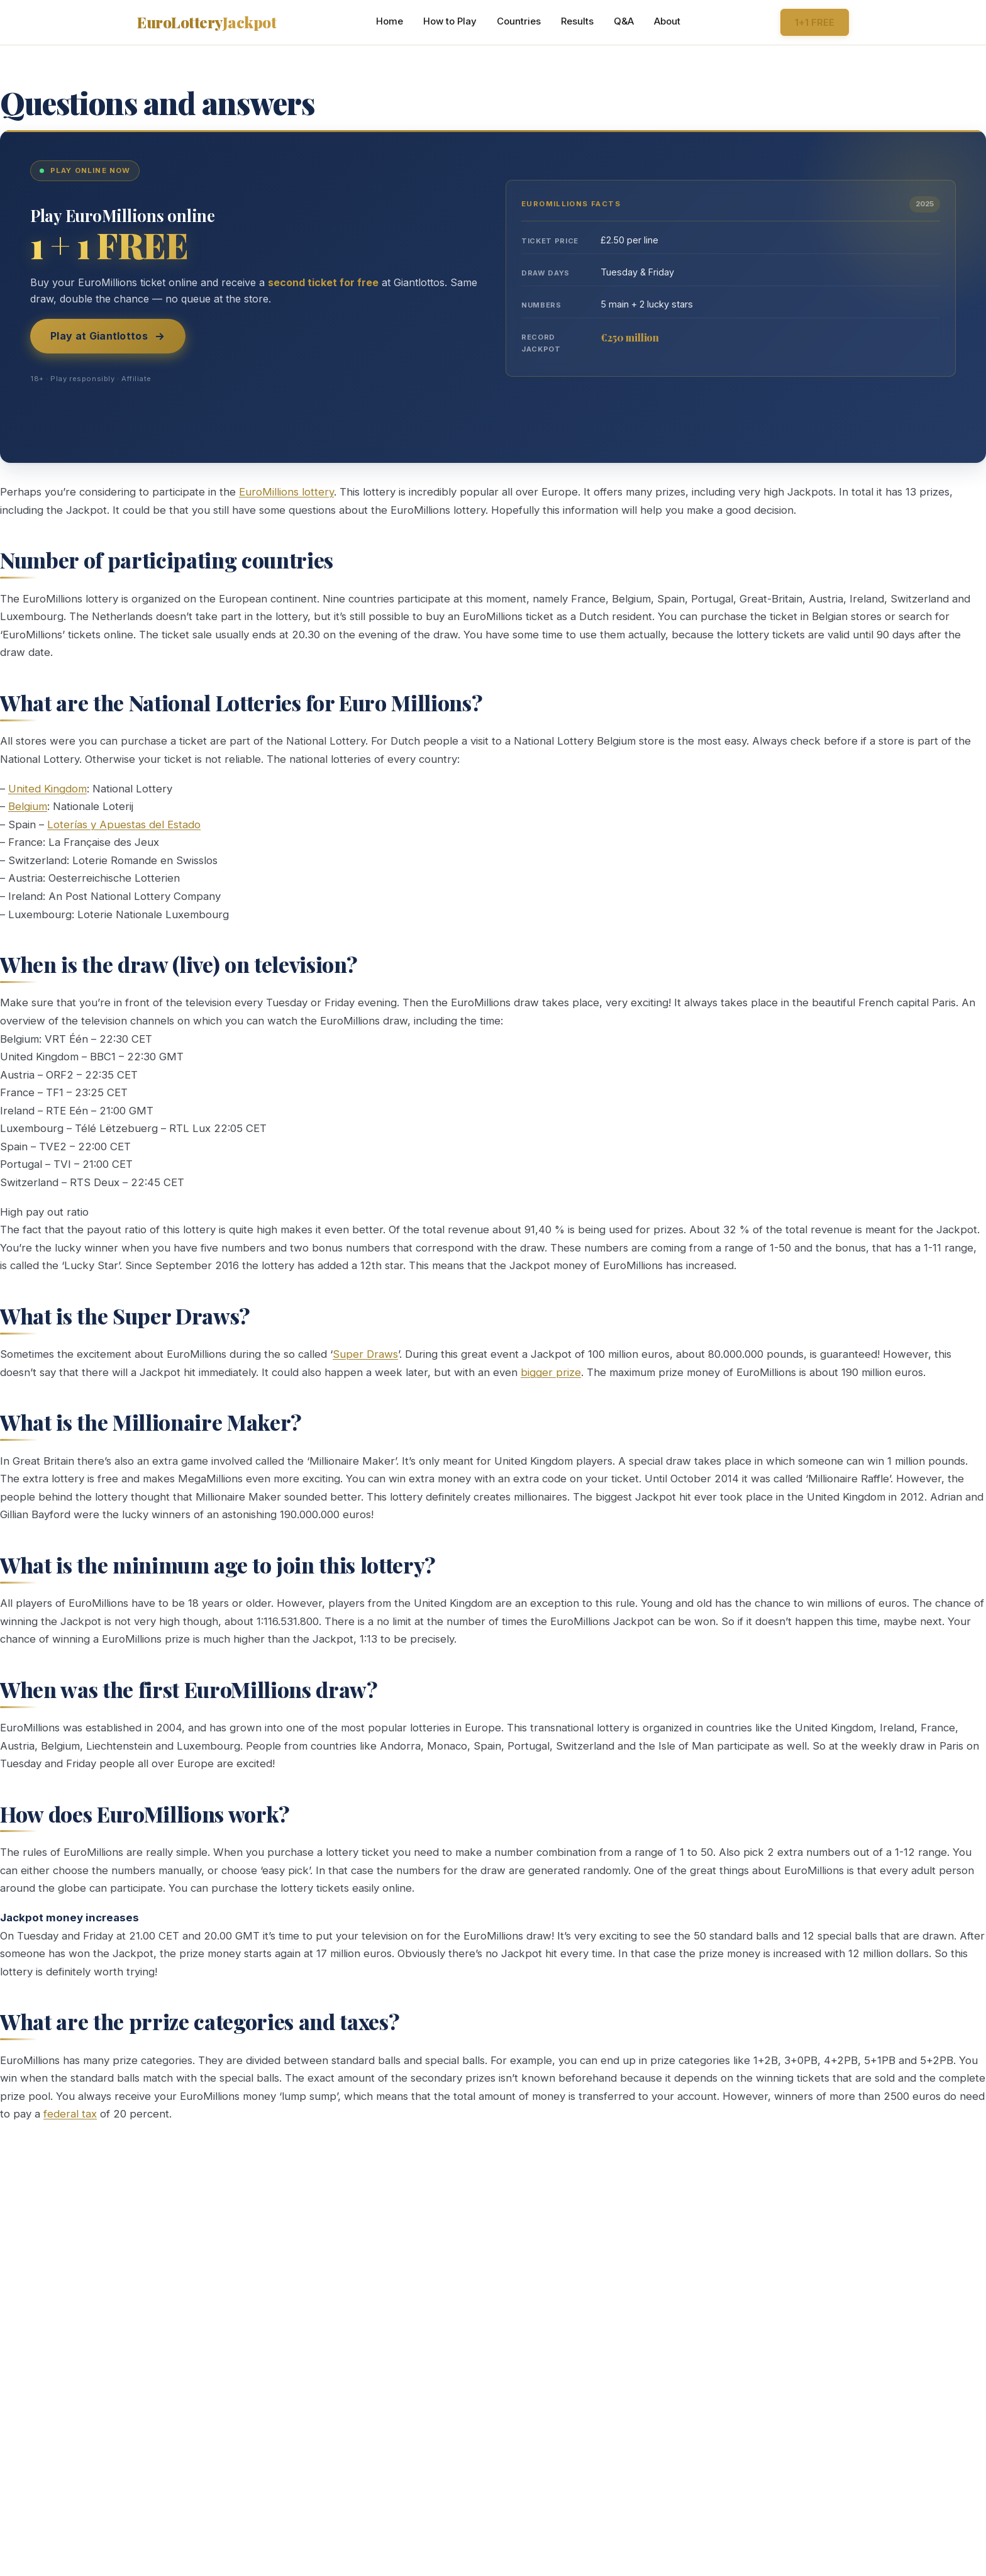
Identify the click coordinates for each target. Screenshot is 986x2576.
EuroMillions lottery (286, 492)
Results (577, 21)
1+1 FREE (814, 22)
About (667, 21)
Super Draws (365, 1354)
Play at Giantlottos (107, 336)
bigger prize (551, 1372)
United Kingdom (47, 788)
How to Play (450, 21)
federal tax (70, 2113)
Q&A (624, 21)
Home (389, 21)
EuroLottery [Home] (206, 22)
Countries (519, 21)
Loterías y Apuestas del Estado (124, 824)
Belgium (27, 806)
